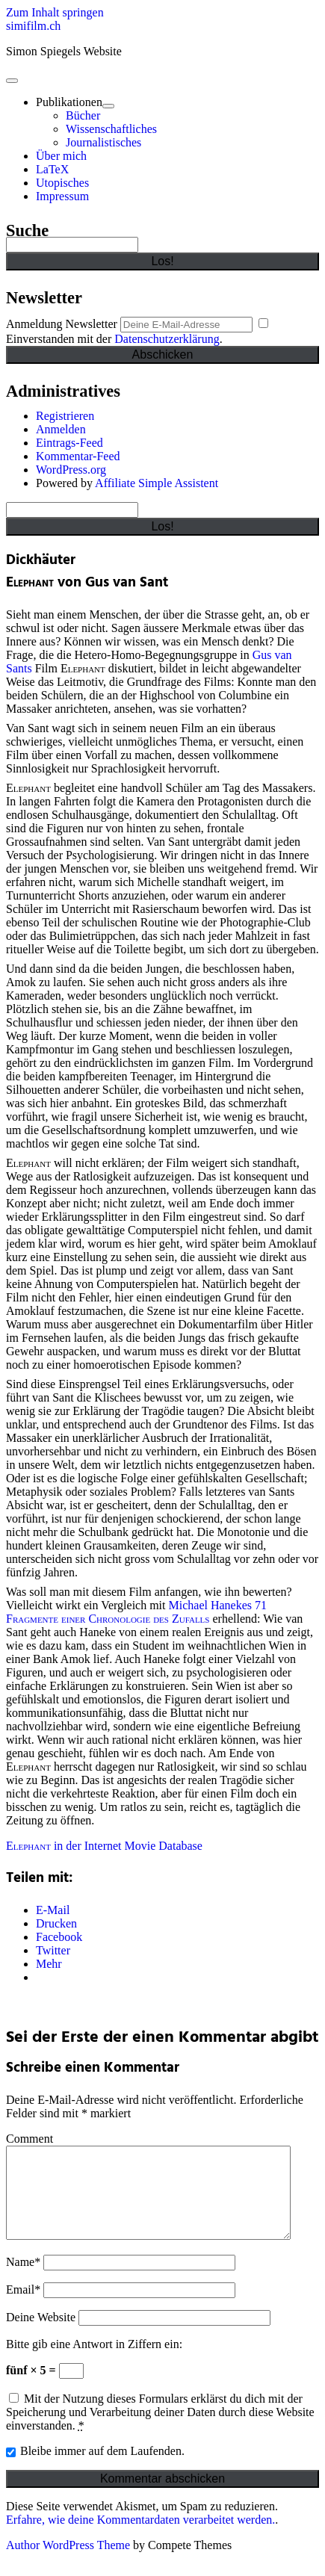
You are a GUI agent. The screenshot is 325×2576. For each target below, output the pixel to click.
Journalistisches (103, 142)
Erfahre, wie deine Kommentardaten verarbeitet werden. (140, 2537)
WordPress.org (71, 469)
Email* (23, 2307)
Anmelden (61, 429)
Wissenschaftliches (111, 129)
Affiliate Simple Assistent (156, 483)
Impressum (62, 196)
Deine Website (40, 2335)
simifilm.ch (33, 25)
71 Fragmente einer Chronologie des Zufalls (136, 1612)
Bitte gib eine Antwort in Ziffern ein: (94, 2362)
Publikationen (69, 102)
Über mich (61, 155)
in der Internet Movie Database (104, 1845)
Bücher (83, 115)
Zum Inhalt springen (55, 12)
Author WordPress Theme (68, 2563)
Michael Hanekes (211, 1605)
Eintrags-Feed (69, 442)
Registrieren (65, 415)
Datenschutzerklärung (166, 338)
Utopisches (62, 182)
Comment (29, 2138)
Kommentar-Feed (78, 456)
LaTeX (52, 169)
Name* (23, 2279)
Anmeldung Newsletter (61, 324)
